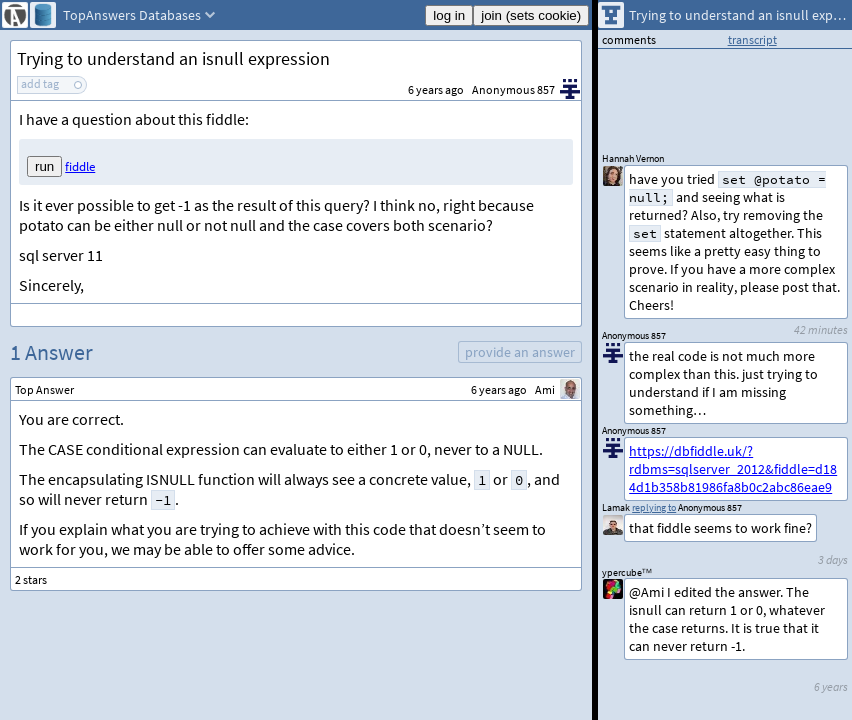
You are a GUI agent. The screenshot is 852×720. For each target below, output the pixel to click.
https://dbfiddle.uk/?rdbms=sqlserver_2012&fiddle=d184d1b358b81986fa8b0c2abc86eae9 (733, 469)
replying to (654, 507)
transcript (752, 39)
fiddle (80, 166)
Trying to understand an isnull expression (173, 58)
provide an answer (520, 352)
